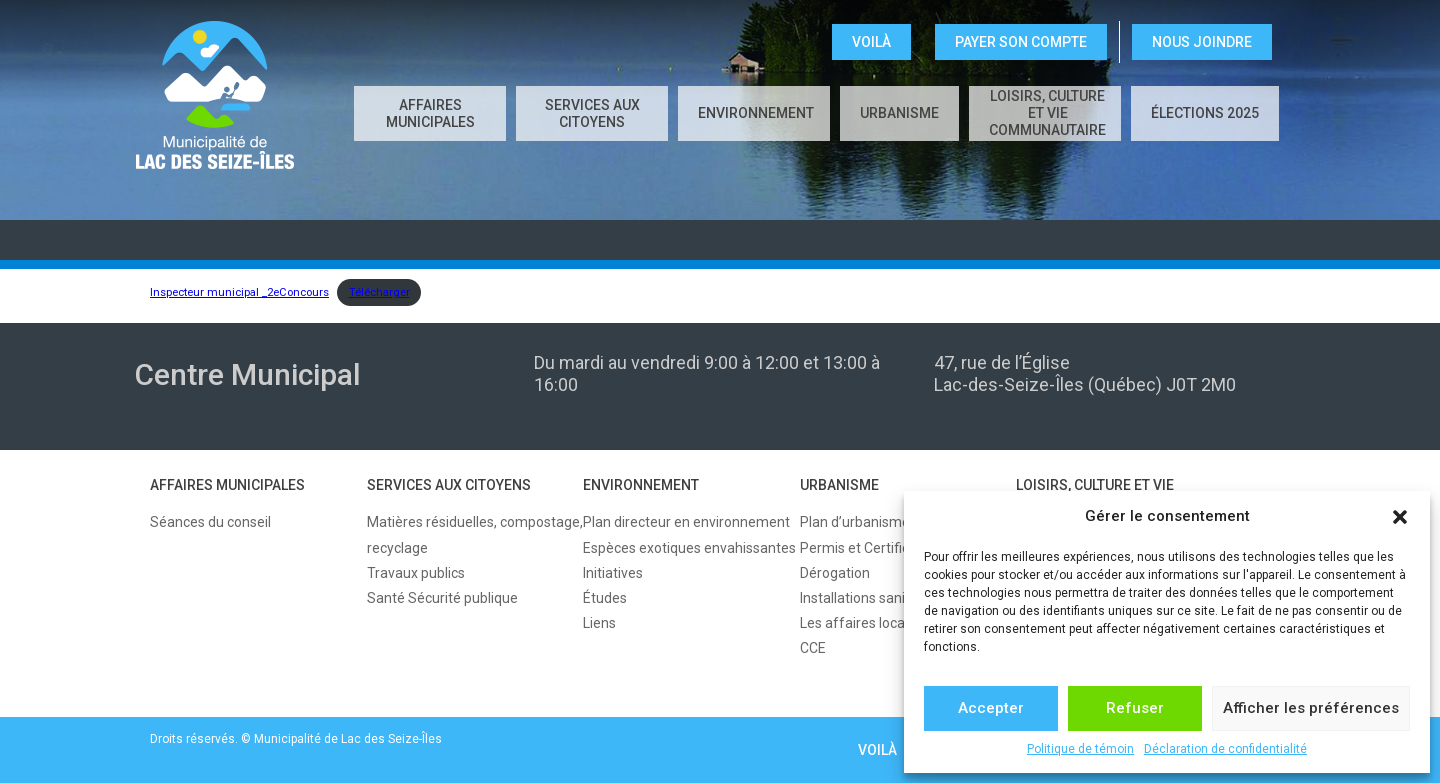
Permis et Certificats (864, 548)
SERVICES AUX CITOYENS (592, 113)
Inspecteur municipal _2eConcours (239, 292)
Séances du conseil (210, 522)
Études (605, 598)
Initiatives (613, 573)
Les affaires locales (861, 623)
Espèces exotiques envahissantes (689, 548)
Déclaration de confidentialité (1225, 749)
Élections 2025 (1205, 113)
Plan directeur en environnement (686, 522)
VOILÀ (871, 42)
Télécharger (379, 292)
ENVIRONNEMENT (756, 113)
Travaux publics (416, 573)
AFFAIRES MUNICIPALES (430, 113)
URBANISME (899, 113)
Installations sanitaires (870, 598)
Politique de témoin (1080, 749)
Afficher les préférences (1311, 708)
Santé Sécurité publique (442, 598)
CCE (813, 648)
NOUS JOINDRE (1202, 42)
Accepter (991, 708)
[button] (1400, 517)
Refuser (1135, 708)
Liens (599, 623)
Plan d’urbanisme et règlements (901, 522)
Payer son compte (1021, 42)
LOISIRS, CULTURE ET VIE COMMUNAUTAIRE (1047, 113)
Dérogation (835, 573)
